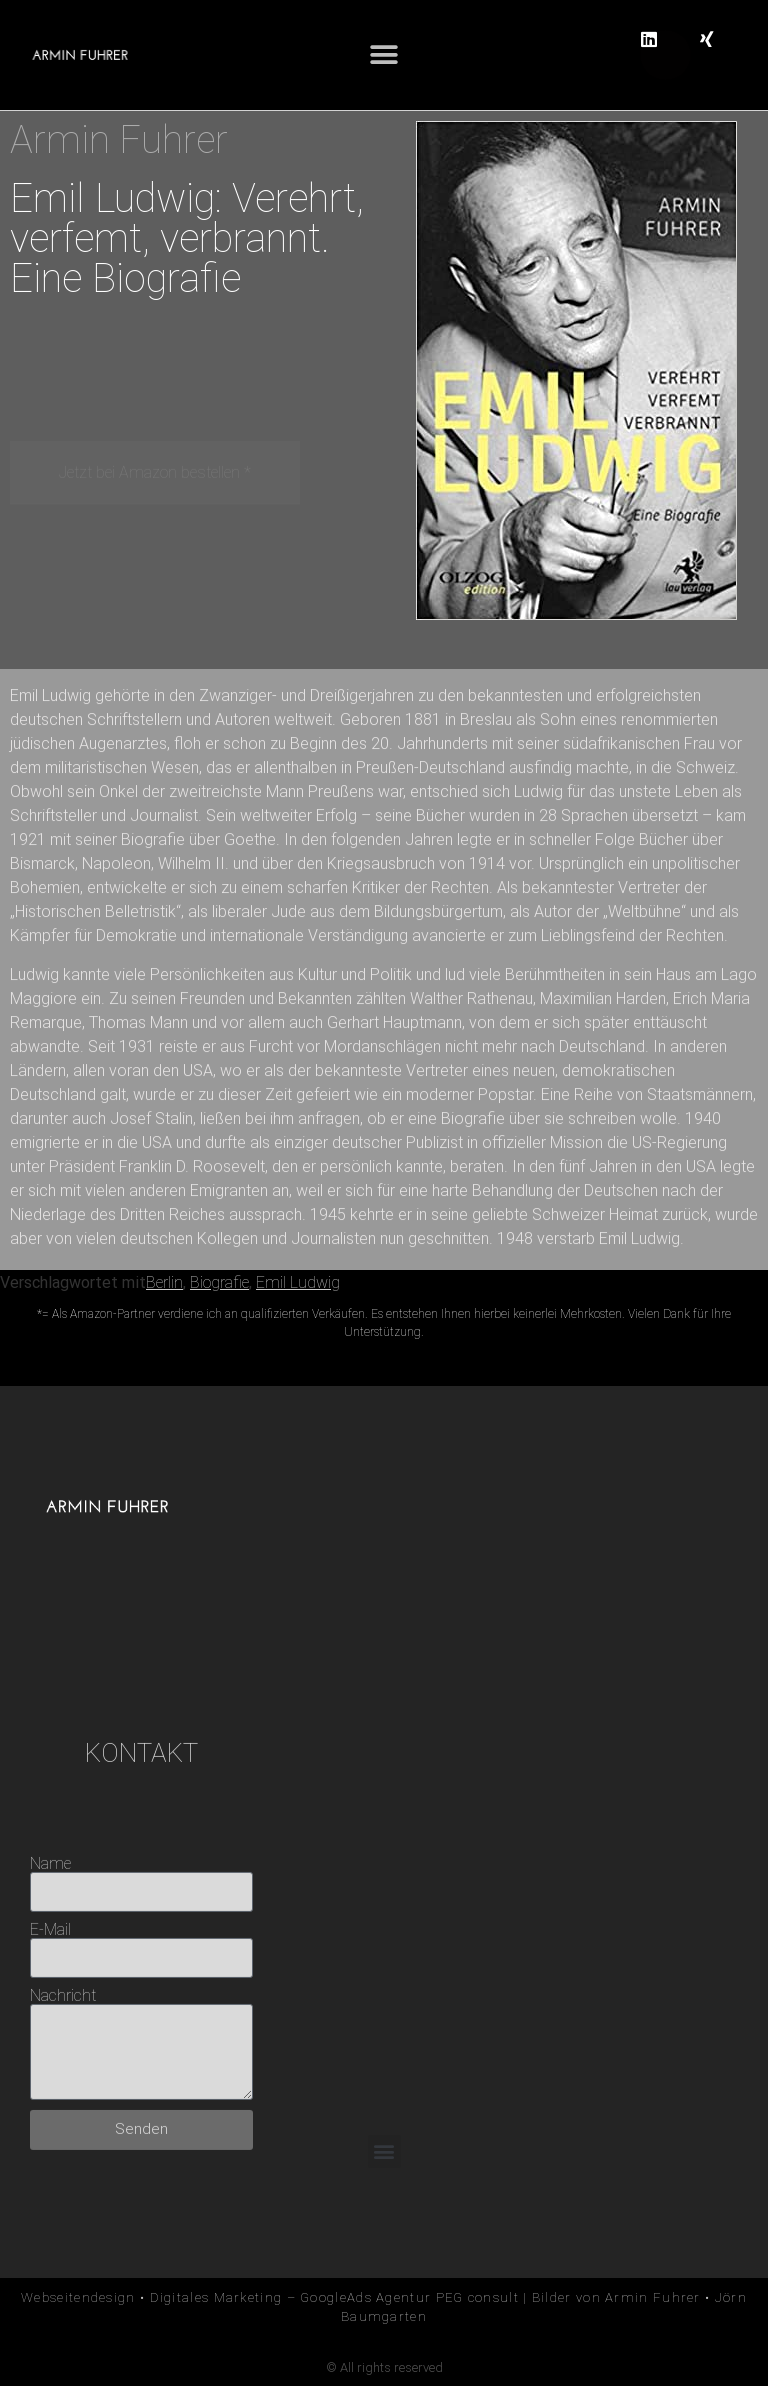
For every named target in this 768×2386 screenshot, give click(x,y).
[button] (383, 55)
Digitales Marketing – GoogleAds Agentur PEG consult (334, 2297)
